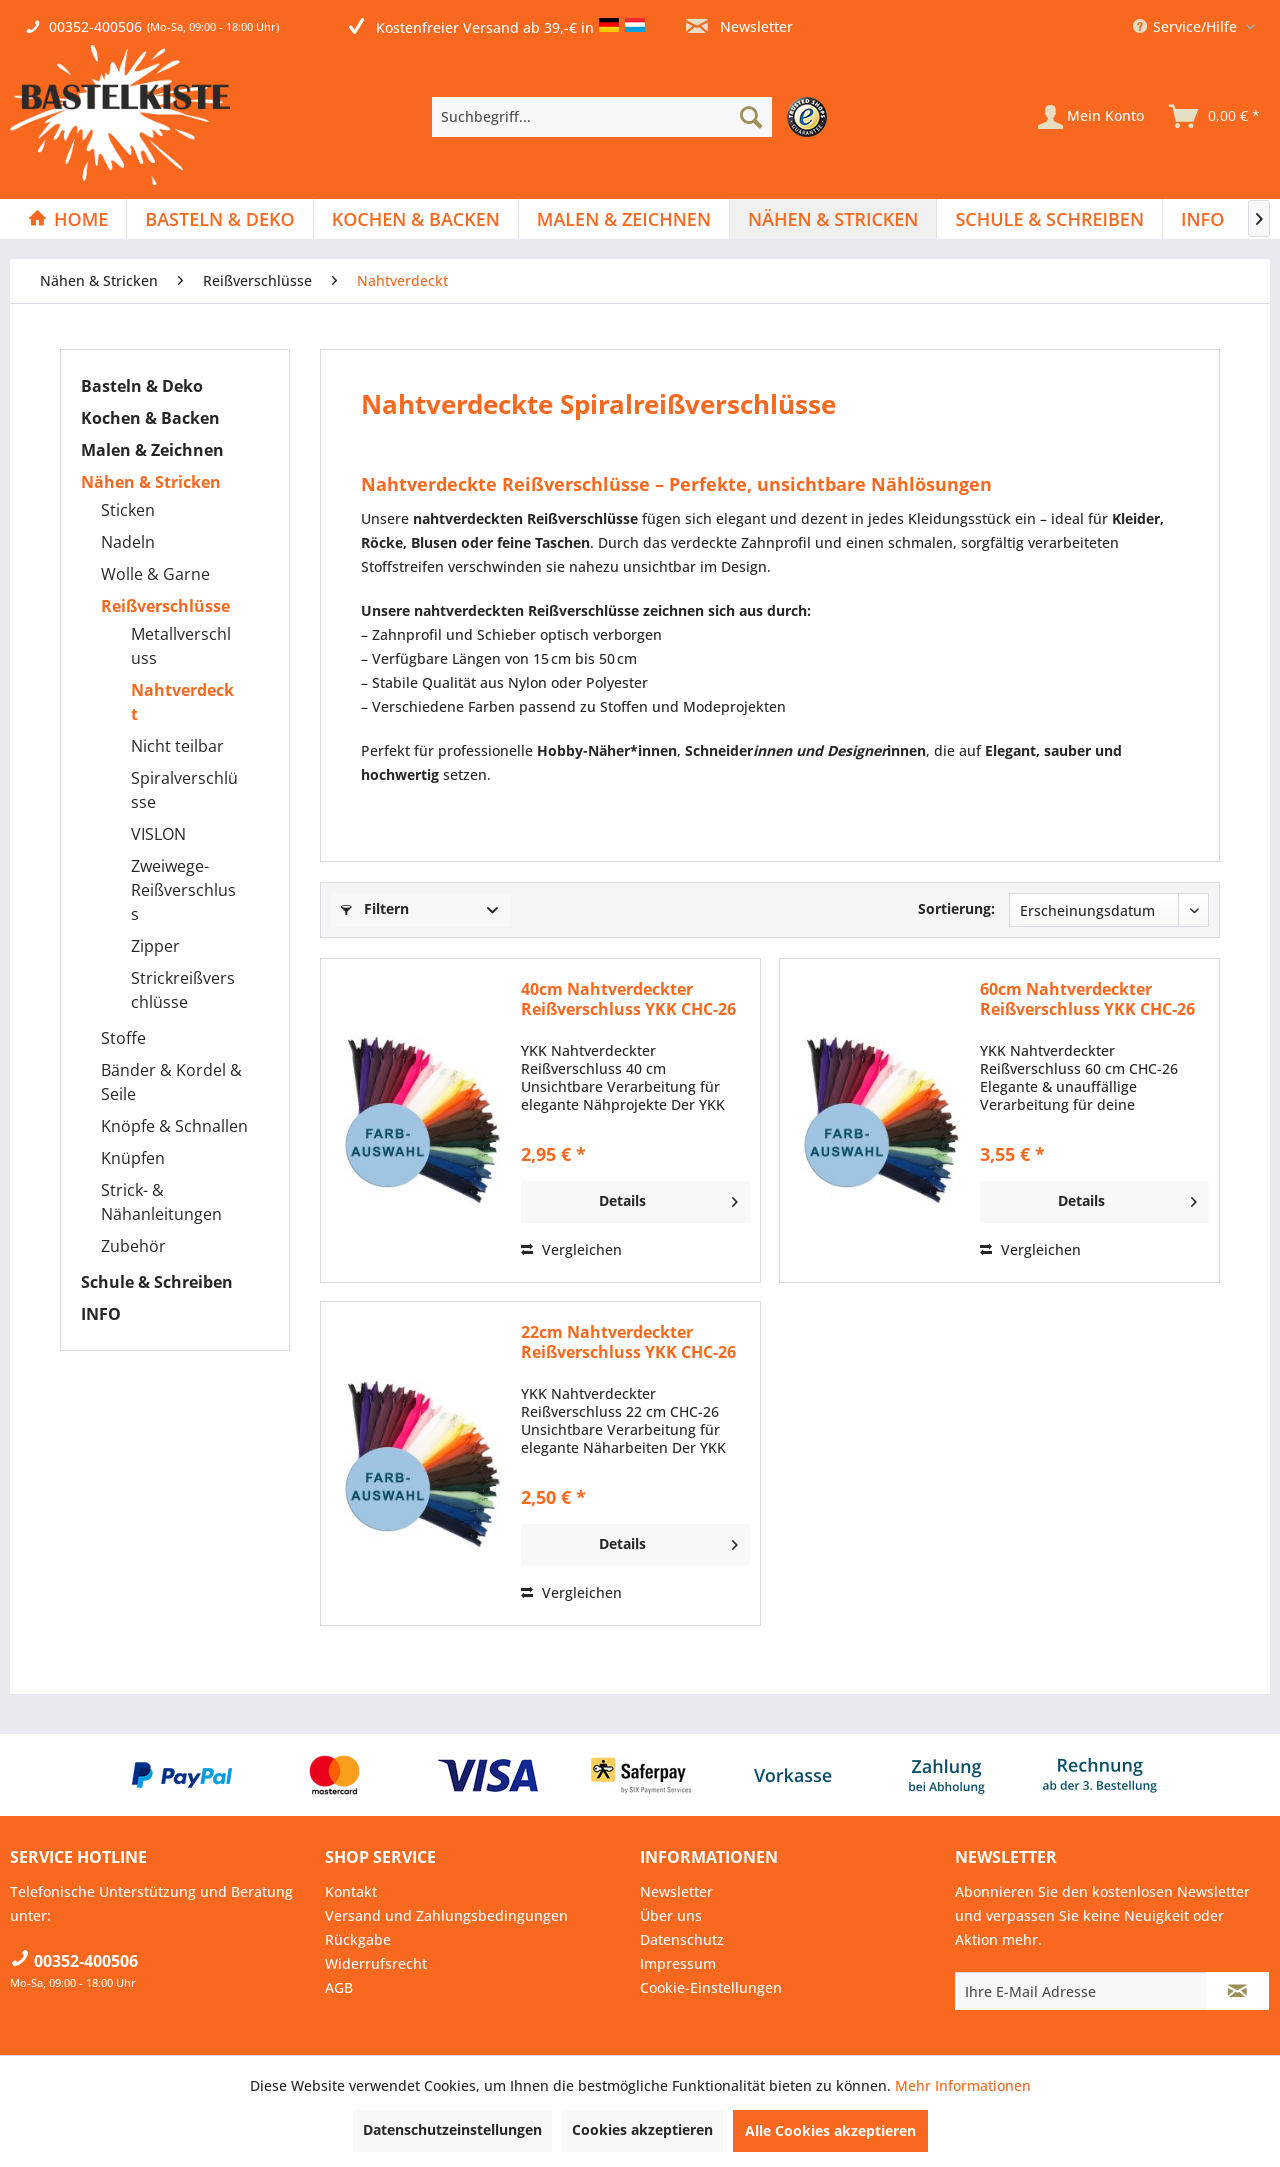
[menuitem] (634, 117)
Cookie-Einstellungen (711, 1987)
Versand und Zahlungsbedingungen (446, 1915)
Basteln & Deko (142, 386)
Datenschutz (682, 1939)
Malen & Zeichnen (152, 450)
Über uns (671, 1915)
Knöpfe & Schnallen (174, 1126)
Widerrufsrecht (376, 1963)
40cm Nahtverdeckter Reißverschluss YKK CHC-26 (628, 999)
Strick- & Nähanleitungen (161, 1202)
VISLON (158, 834)
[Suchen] (751, 117)
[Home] (68, 219)
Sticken (128, 510)
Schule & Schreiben (157, 1282)
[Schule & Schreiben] (1049, 219)
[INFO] (1202, 219)
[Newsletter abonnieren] (1237, 1991)
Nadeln (128, 542)
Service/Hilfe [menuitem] (1187, 26)
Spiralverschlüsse (184, 790)
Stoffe (123, 1038)
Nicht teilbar (177, 746)
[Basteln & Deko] (219, 219)
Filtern (375, 908)
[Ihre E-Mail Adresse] (1081, 1991)
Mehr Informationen (963, 2085)
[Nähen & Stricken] (833, 219)
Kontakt (351, 1891)
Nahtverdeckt (182, 702)
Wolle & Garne (155, 574)
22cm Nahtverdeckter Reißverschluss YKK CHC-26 (628, 1342)
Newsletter (739, 26)
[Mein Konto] (1091, 117)
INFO (101, 1314)
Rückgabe (358, 1939)
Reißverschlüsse (165, 606)
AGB (339, 1987)
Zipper (155, 946)
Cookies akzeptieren (642, 2129)
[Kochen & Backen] (416, 219)
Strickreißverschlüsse (183, 990)
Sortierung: (956, 908)
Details (668, 1198)
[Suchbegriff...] (602, 117)
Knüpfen (133, 1158)
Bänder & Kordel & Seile (171, 1082)
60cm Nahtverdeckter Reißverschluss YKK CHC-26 (1087, 999)
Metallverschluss (181, 646)
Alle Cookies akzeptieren (830, 2130)
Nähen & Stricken (151, 482)
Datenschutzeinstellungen (452, 2129)
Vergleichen (571, 1249)
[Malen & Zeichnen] (624, 219)
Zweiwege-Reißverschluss (183, 890)
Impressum (678, 1963)
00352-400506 (95, 26)
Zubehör (133, 1246)
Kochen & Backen (150, 418)
